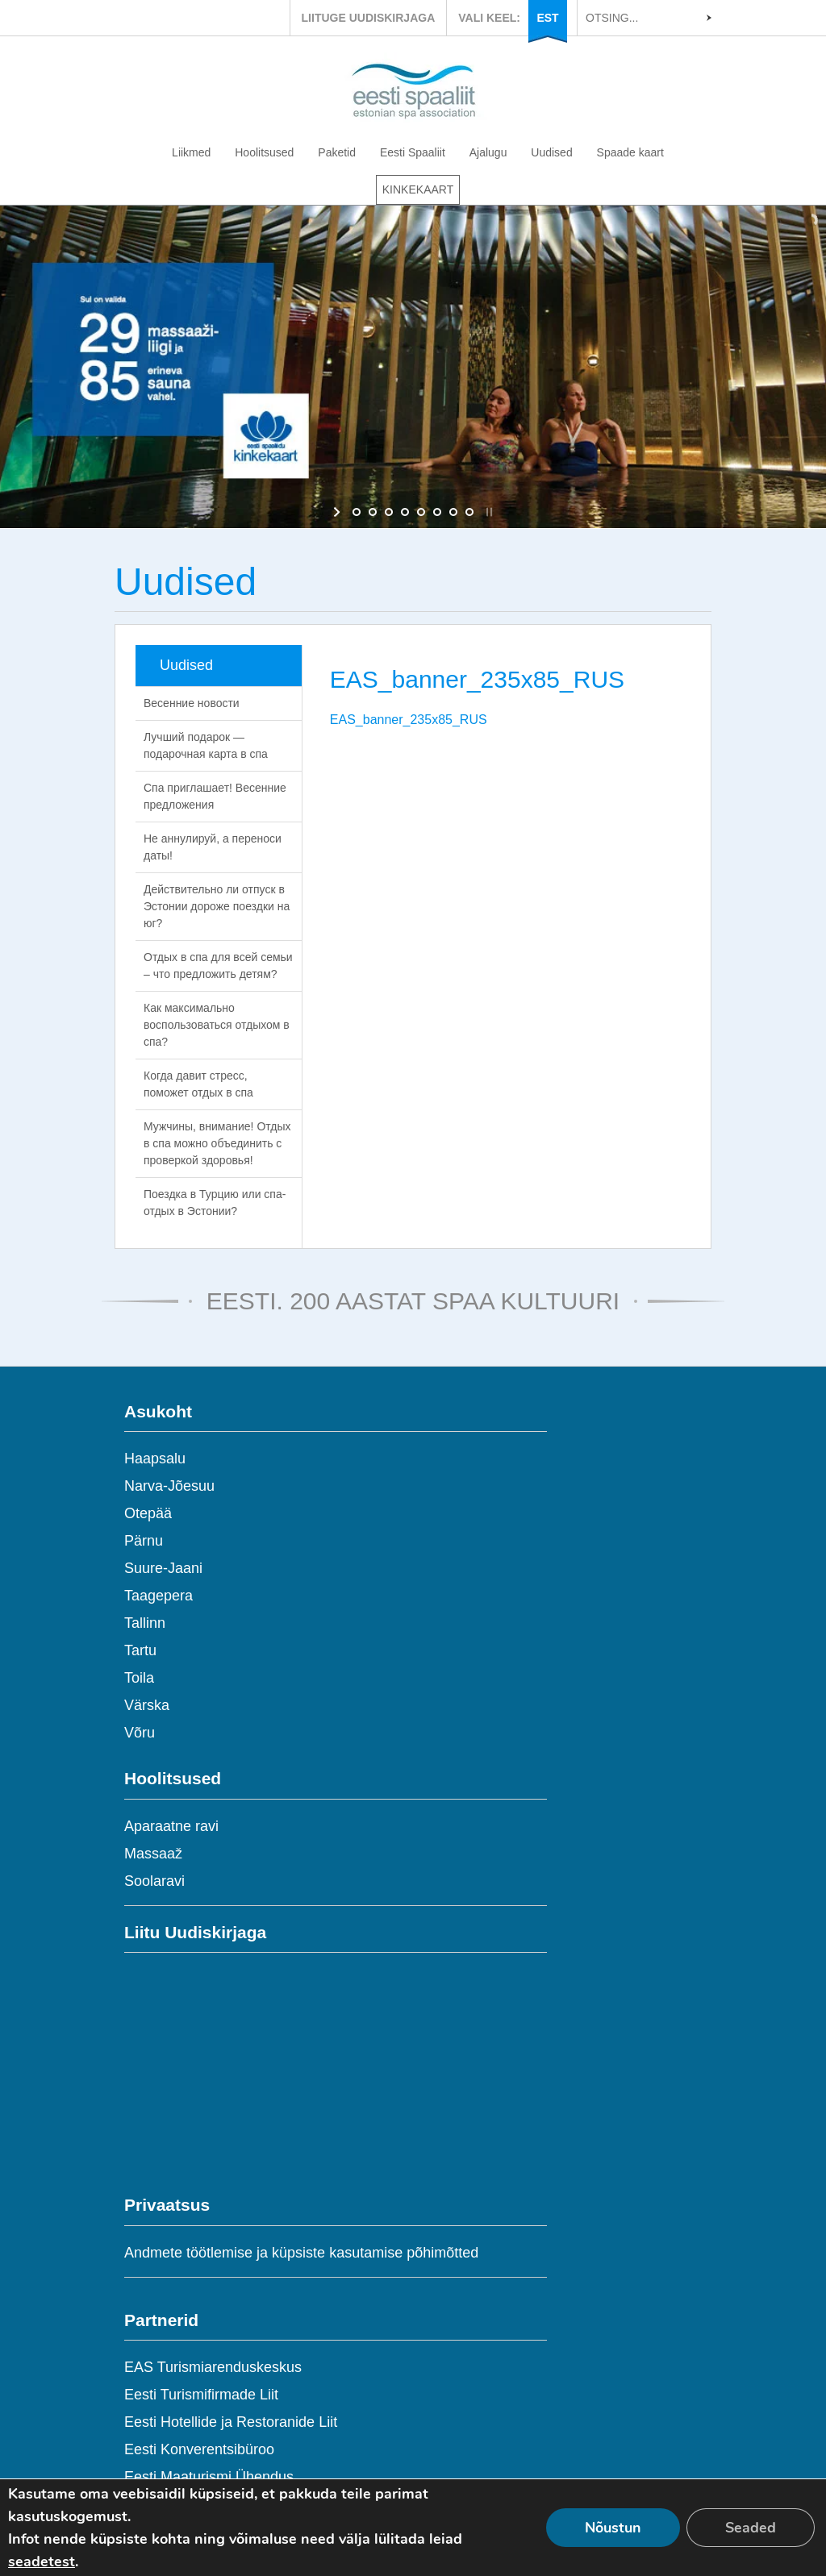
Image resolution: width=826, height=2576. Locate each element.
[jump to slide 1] (356, 512)
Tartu (140, 1650)
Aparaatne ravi (171, 1826)
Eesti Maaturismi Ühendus (209, 2477)
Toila (139, 1678)
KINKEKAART (417, 189)
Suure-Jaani (163, 1568)
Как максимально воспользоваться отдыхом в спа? (217, 1024)
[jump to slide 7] (453, 512)
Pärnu (143, 1541)
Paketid (337, 152)
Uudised (551, 152)
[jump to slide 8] (469, 512)
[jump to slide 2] (373, 512)
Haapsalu (155, 1458)
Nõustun (613, 2527)
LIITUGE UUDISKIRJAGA (369, 17)
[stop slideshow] (488, 512)
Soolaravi (154, 1881)
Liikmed (191, 152)
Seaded (750, 2527)
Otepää (148, 1513)
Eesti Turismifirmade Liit (201, 2395)
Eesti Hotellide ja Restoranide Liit (230, 2422)
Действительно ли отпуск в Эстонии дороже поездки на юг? (217, 906)
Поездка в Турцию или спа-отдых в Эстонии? (215, 1202)
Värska (146, 1705)
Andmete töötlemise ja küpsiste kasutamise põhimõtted (301, 2253)
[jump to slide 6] (437, 512)
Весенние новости (192, 703)
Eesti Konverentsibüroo (199, 2449)
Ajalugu (488, 152)
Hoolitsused (264, 152)
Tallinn (144, 1623)
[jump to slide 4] (405, 512)
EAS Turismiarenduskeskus (213, 2367)
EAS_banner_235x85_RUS (408, 719)
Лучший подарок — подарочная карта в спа (206, 745)
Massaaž (153, 1854)
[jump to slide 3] (389, 512)
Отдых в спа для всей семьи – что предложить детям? (218, 965)
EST (547, 17)
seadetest (41, 2561)
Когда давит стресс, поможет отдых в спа (198, 1084)
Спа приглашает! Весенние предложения (215, 796)
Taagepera (158, 1596)
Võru (139, 1733)
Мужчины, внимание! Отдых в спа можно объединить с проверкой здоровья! (217, 1143)
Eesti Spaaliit (412, 152)
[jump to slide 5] (421, 512)
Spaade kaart (630, 152)
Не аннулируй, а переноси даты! (213, 847)
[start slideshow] (338, 512)
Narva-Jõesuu (169, 1486)
